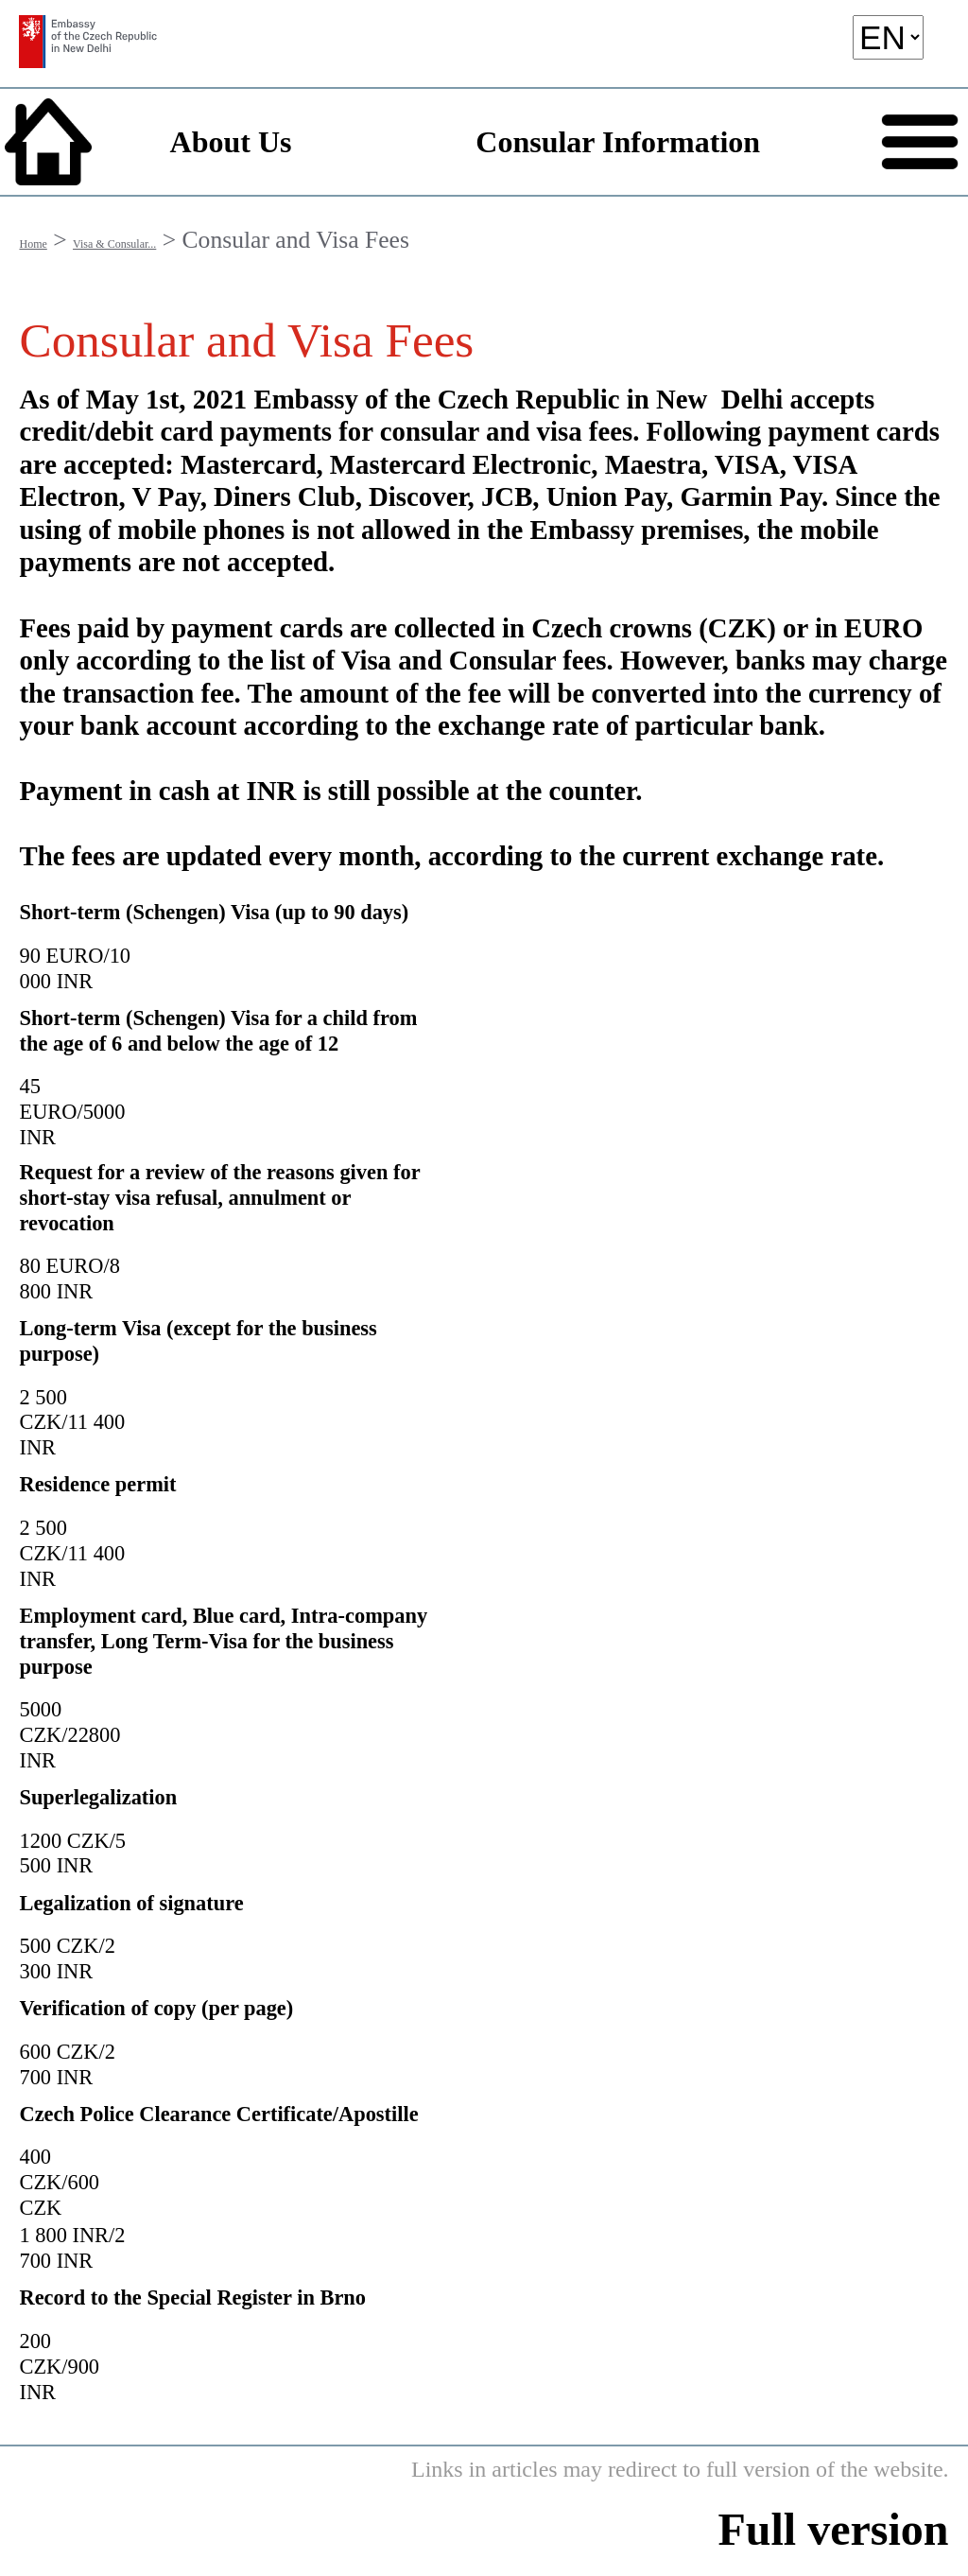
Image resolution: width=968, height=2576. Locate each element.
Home (32, 244)
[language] (888, 37)
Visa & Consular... (114, 244)
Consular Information (617, 142)
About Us (231, 142)
